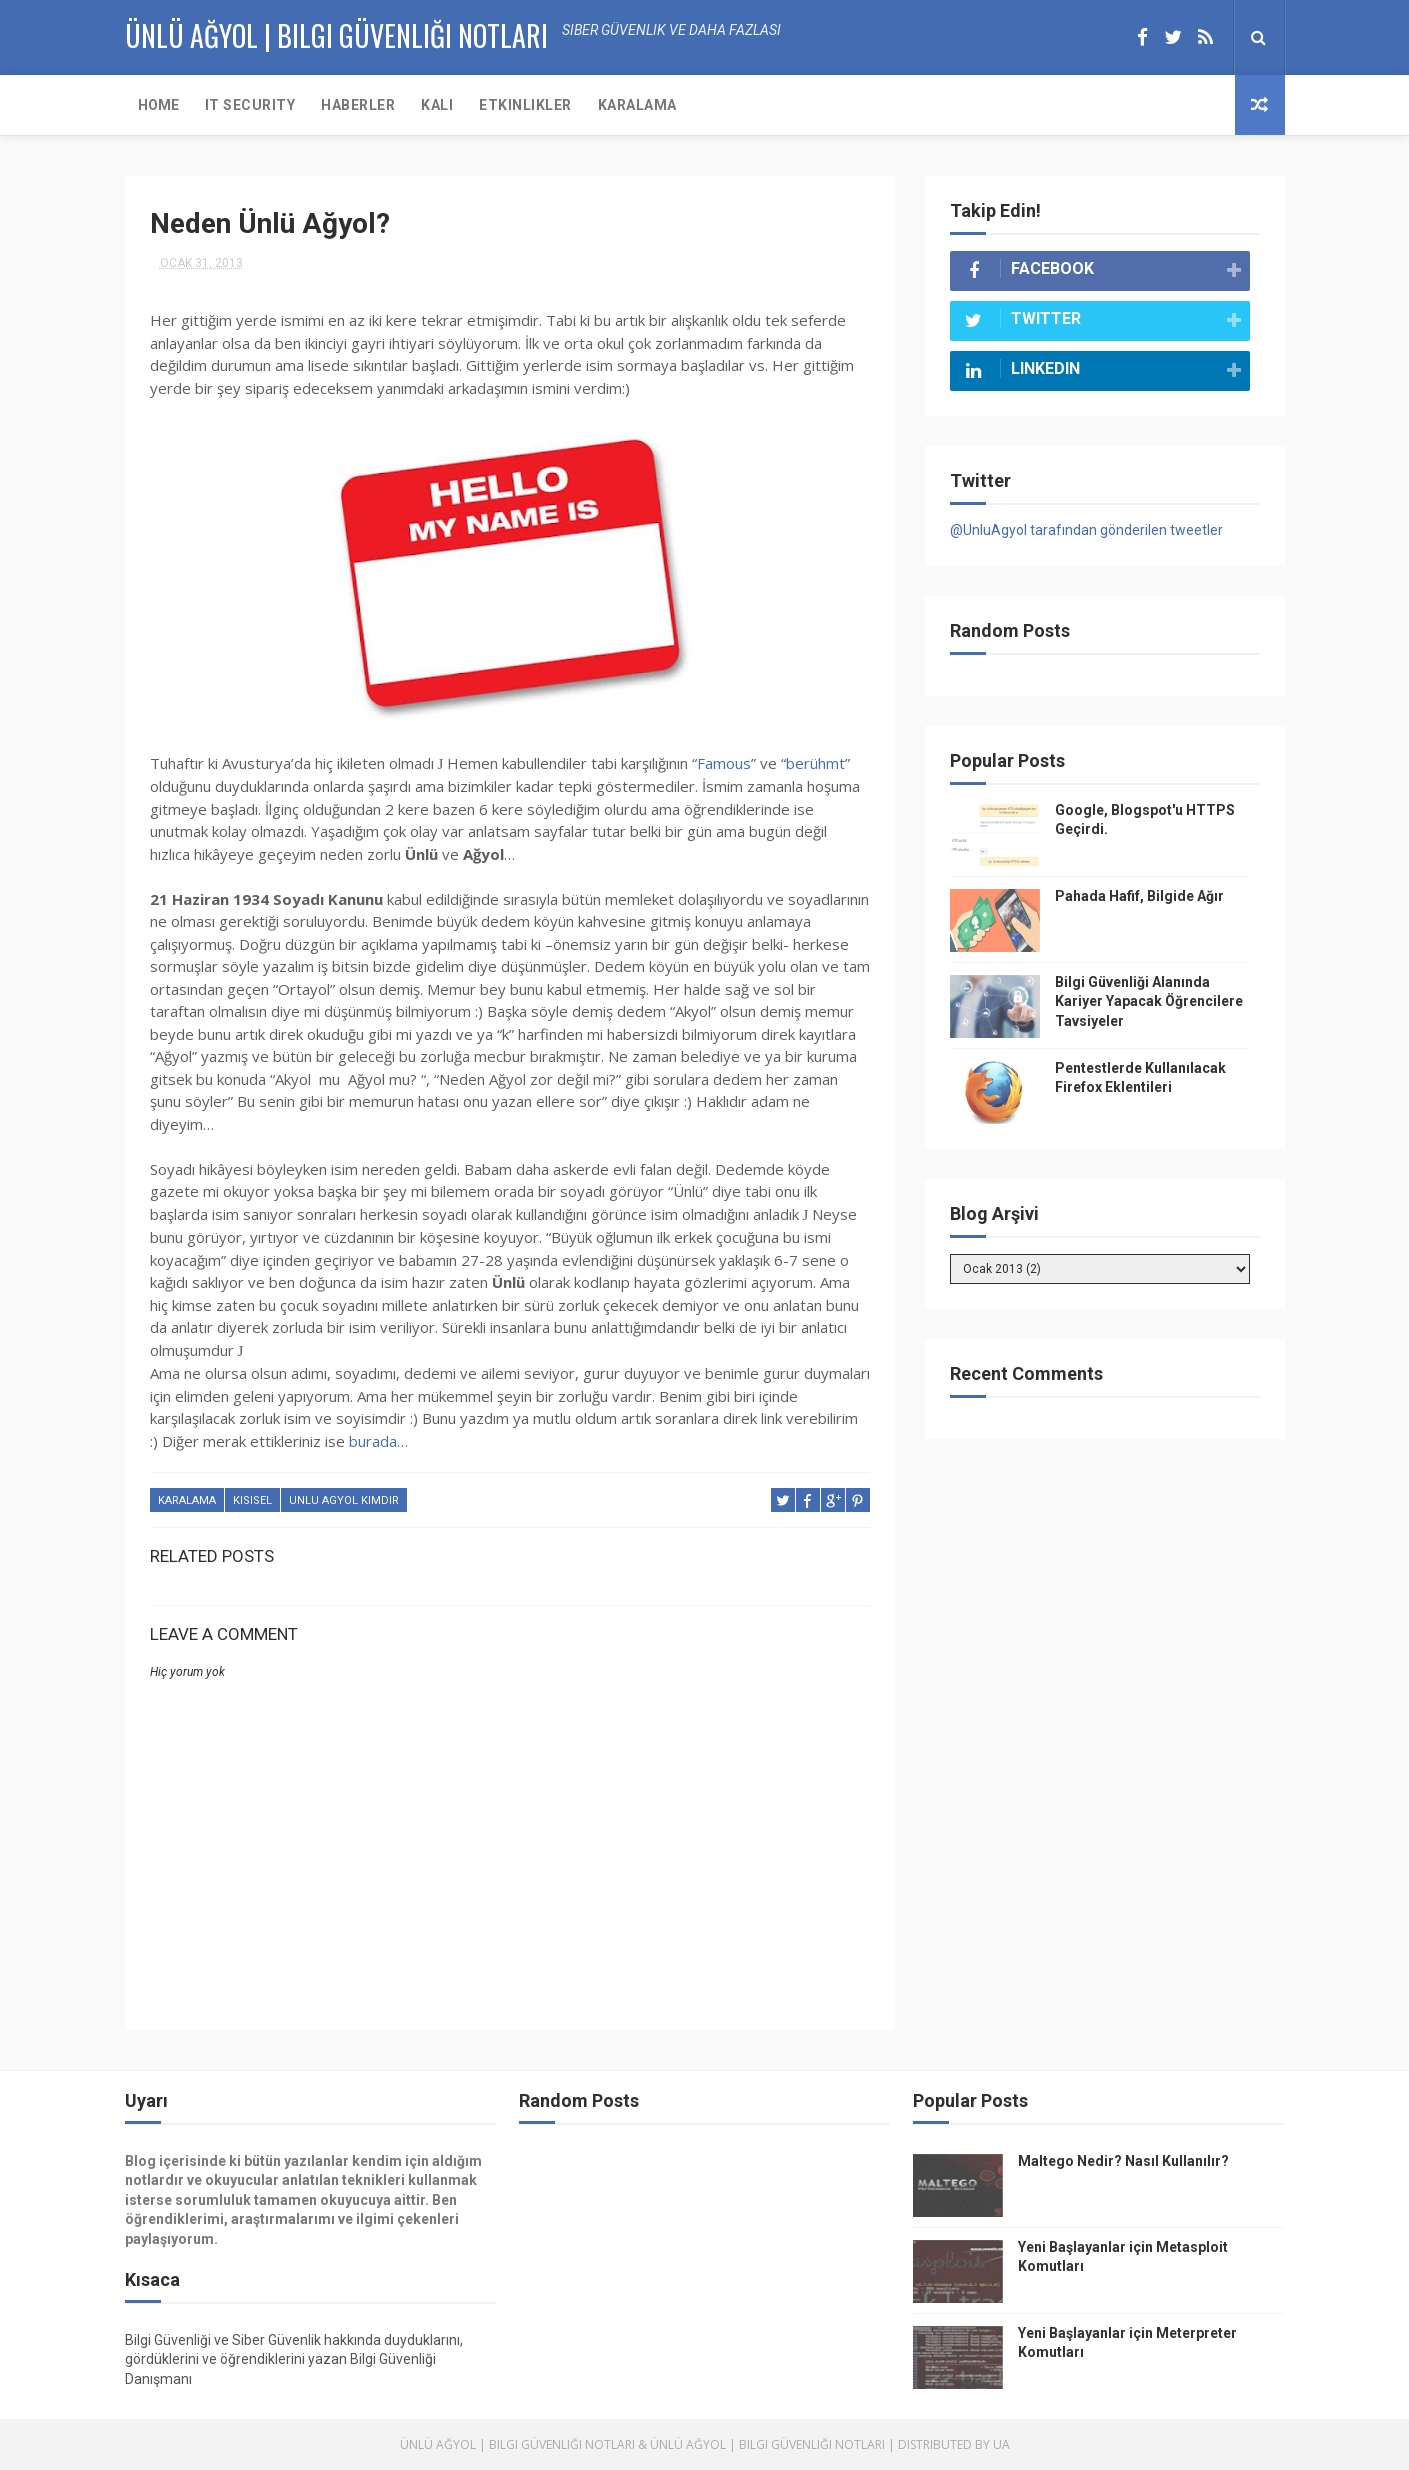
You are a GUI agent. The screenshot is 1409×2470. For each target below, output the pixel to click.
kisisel (252, 1500)
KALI (437, 105)
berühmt (815, 763)
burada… (378, 1441)
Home (158, 105)
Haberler (358, 105)
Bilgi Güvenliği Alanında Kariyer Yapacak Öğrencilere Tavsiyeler (1149, 1001)
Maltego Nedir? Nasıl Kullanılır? (1123, 2161)
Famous (724, 763)
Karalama (637, 105)
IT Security (250, 105)
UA (1001, 2444)
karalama (187, 1500)
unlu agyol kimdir (344, 1500)
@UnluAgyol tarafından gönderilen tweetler (1086, 530)
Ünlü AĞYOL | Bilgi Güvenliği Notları (336, 35)
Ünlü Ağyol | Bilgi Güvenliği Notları (517, 2444)
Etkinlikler (525, 105)
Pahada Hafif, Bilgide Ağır (1139, 896)
